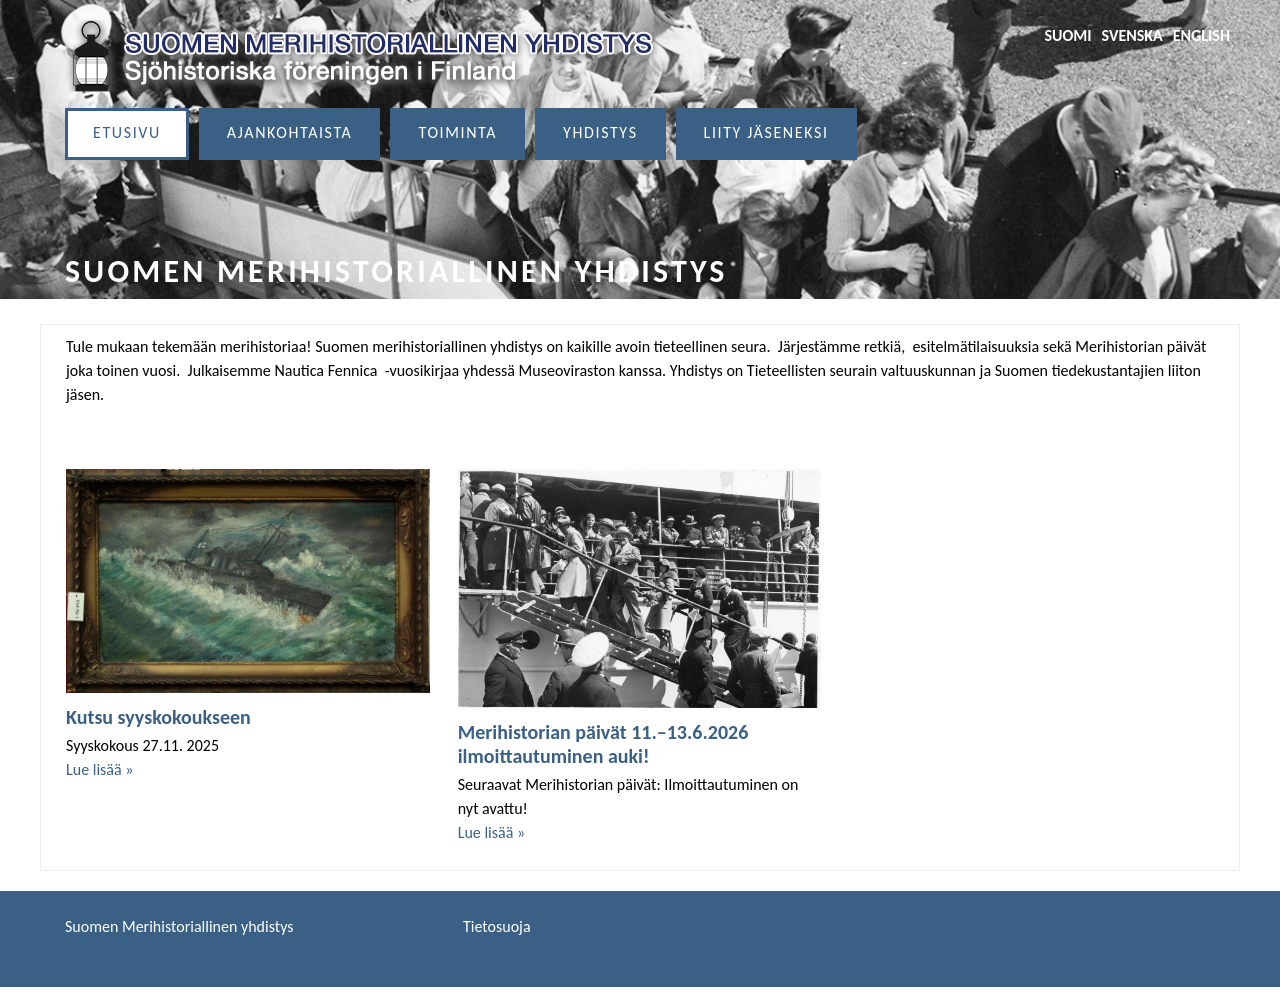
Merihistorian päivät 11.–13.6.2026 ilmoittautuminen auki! (603, 744)
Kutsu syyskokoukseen (158, 717)
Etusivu (127, 132)
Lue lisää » (99, 769)
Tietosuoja (497, 926)
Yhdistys (600, 132)
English (1201, 35)
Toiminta (457, 132)
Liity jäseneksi (766, 132)
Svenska (1132, 35)
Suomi (1067, 35)
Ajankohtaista (290, 132)
